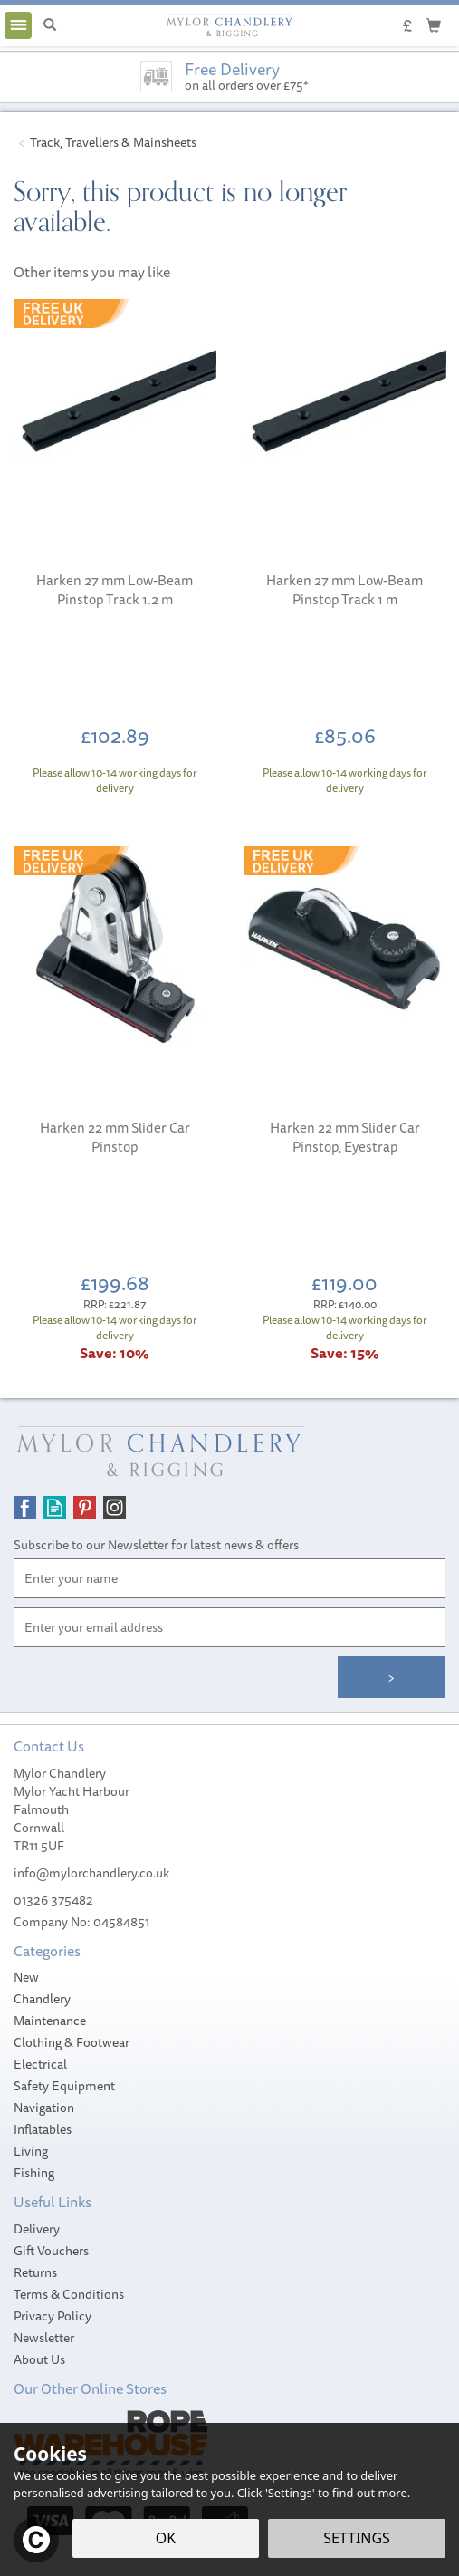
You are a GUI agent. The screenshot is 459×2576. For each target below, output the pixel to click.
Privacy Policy (52, 2316)
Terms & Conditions (69, 2294)
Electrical (40, 2064)
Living (31, 2151)
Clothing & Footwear (71, 2042)
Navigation (44, 2107)
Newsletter (44, 2338)
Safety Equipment (64, 2086)
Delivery (37, 2229)
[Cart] (433, 24)
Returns (35, 2272)
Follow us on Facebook (25, 1507)
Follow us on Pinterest (84, 1507)
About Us (39, 2359)
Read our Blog (54, 1507)
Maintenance (50, 2021)
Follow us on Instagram (114, 1507)
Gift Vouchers (51, 2251)
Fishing (34, 2173)
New (26, 1977)
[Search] (49, 25)
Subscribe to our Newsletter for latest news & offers (156, 1545)
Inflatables (43, 2129)
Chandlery (42, 1999)
